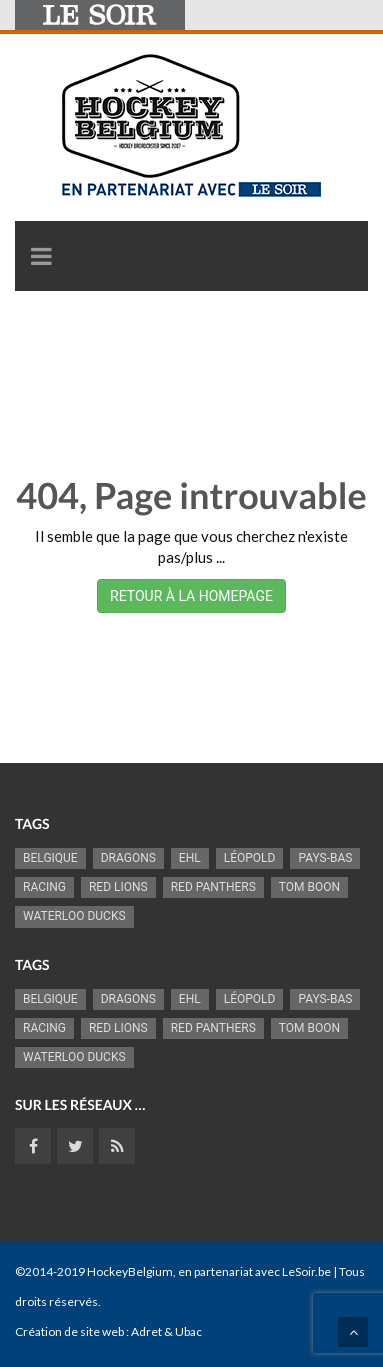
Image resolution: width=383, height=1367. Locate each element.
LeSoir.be (306, 1271)
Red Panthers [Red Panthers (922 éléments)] (213, 887)
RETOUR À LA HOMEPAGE (191, 596)
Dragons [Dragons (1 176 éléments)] (128, 858)
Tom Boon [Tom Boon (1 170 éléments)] (309, 887)
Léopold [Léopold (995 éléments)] (250, 858)
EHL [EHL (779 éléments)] (190, 858)
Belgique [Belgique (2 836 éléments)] (50, 858)
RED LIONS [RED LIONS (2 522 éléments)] (118, 887)
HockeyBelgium (130, 1271)
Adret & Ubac (166, 1331)
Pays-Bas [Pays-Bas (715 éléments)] (325, 858)
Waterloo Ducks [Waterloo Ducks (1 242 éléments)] (74, 916)
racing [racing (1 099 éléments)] (44, 887)
